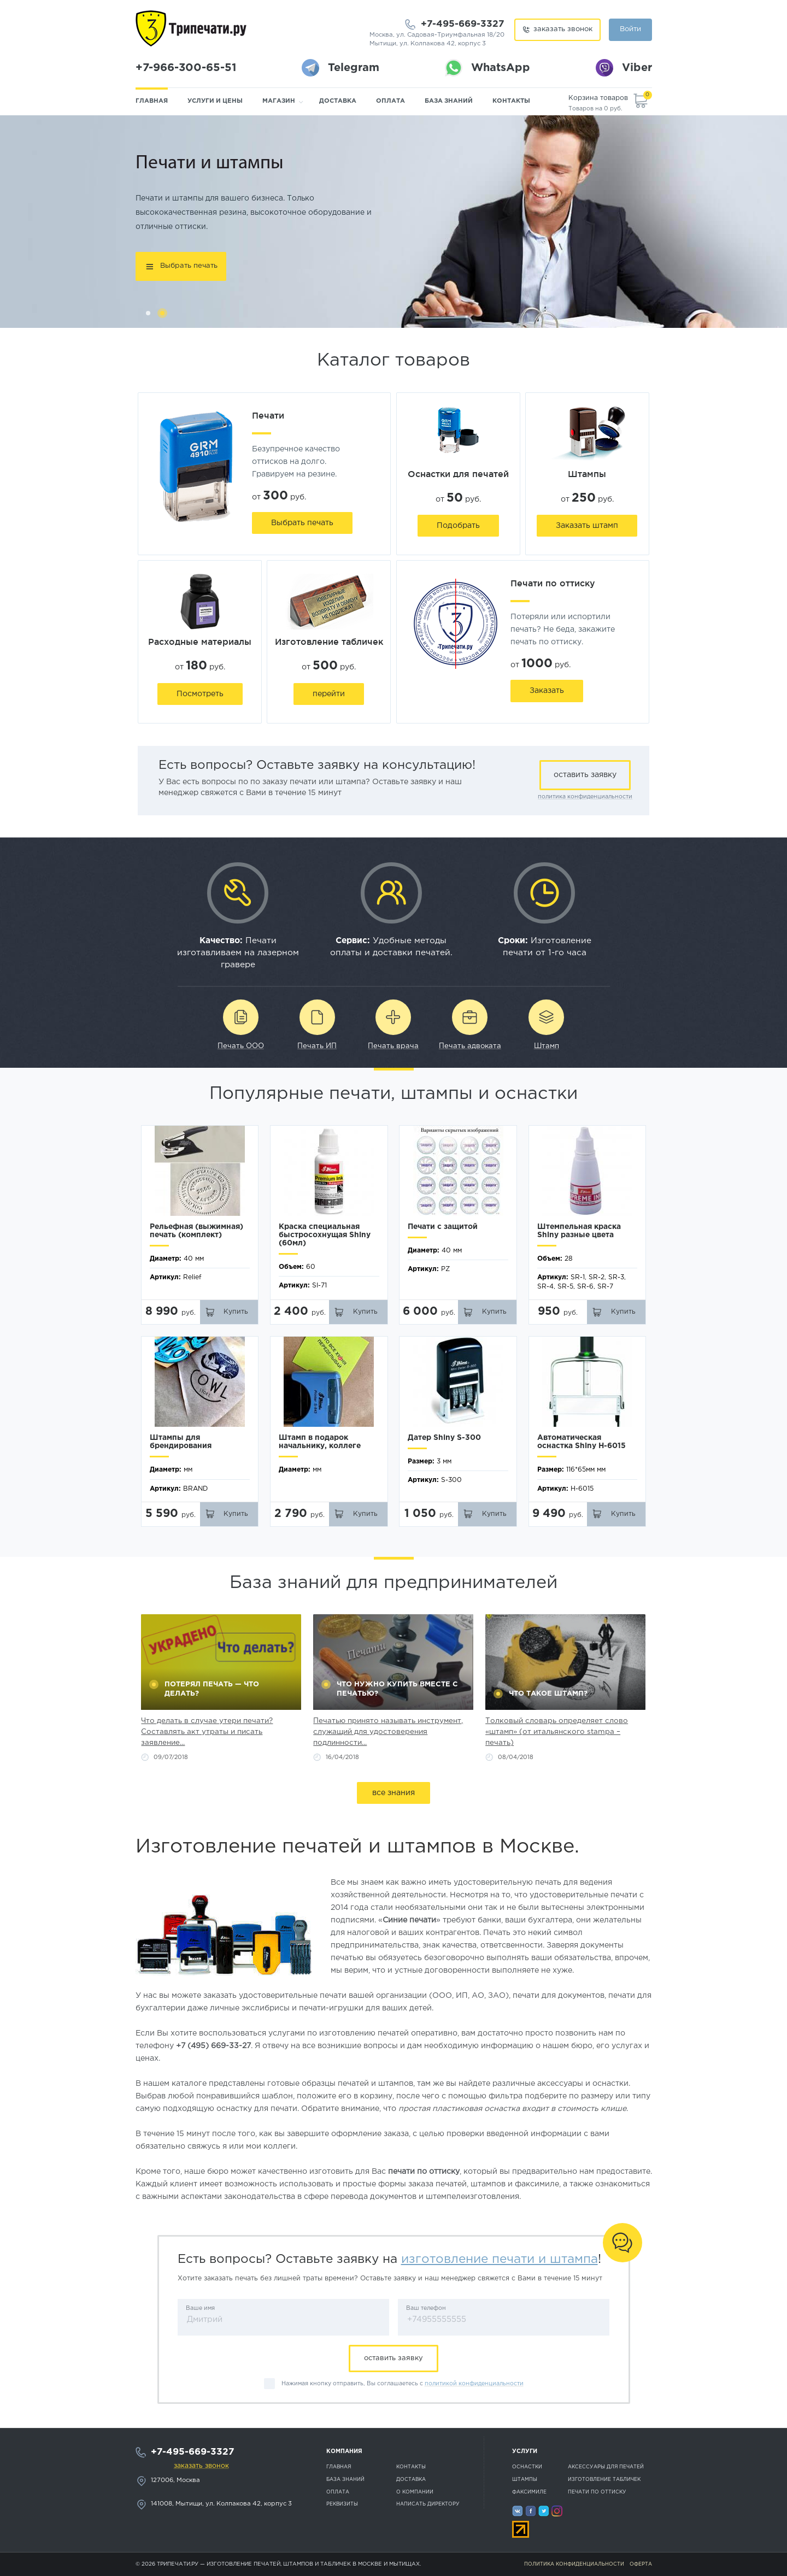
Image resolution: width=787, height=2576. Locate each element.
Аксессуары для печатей (606, 2467)
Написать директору (428, 2504)
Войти (630, 29)
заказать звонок (562, 29)
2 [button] (162, 313)
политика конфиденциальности (585, 796)
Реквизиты (342, 2504)
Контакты (511, 101)
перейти (329, 694)
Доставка (337, 101)
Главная (152, 101)
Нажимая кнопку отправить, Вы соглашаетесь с (402, 2383)
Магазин (278, 101)
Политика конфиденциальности (574, 2564)
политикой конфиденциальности (474, 2383)
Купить (236, 1312)
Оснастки (527, 2467)
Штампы (524, 2479)
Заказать (547, 690)
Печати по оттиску (597, 2492)
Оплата (390, 101)
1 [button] (148, 313)
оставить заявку (585, 775)
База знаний (449, 101)
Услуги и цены (215, 101)
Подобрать (458, 525)
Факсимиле (529, 2492)
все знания (393, 1793)
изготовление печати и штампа (499, 2259)
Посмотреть (200, 694)
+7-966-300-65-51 (186, 68)
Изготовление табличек (604, 2479)
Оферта (641, 2564)
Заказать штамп (587, 525)
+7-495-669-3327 (462, 24)
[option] (393, 221)
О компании (414, 2492)
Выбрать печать (189, 266)
